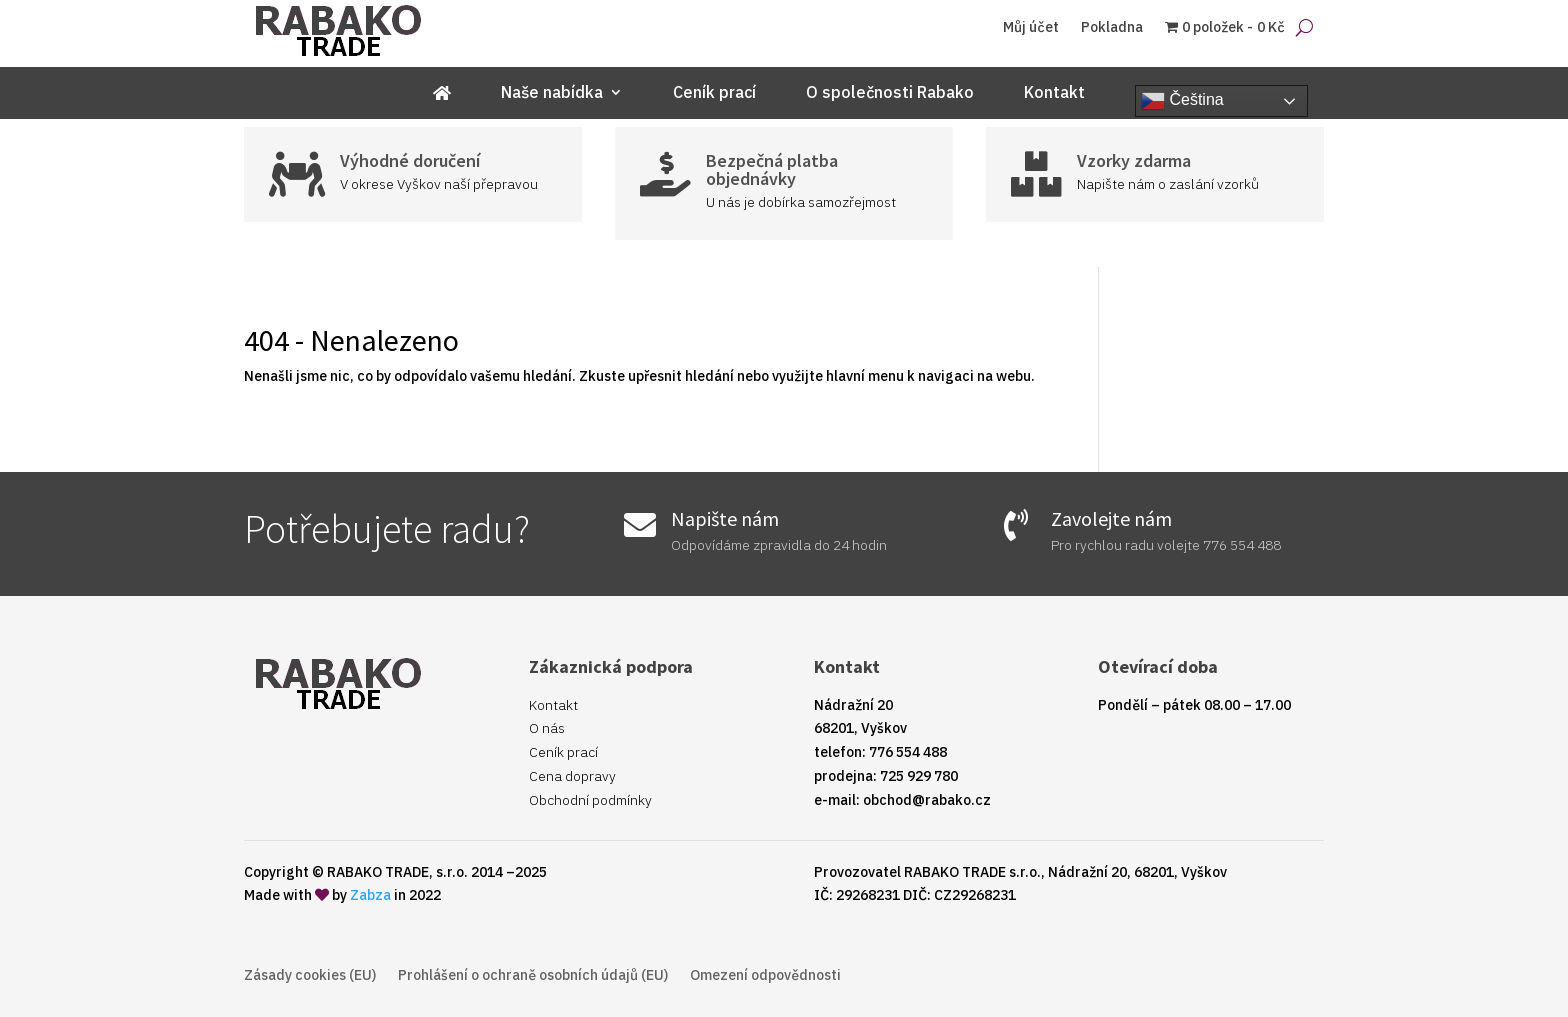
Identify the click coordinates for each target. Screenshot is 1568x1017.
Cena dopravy (572, 776)
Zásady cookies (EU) (310, 976)
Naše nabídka (552, 93)
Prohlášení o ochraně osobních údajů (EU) (533, 976)
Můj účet (1031, 28)
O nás (547, 728)
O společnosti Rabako (890, 93)
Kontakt (1054, 93)
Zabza (370, 895)
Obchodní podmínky (590, 800)
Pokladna (1112, 28)
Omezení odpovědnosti (765, 976)
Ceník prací (714, 93)
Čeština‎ (1182, 101)
